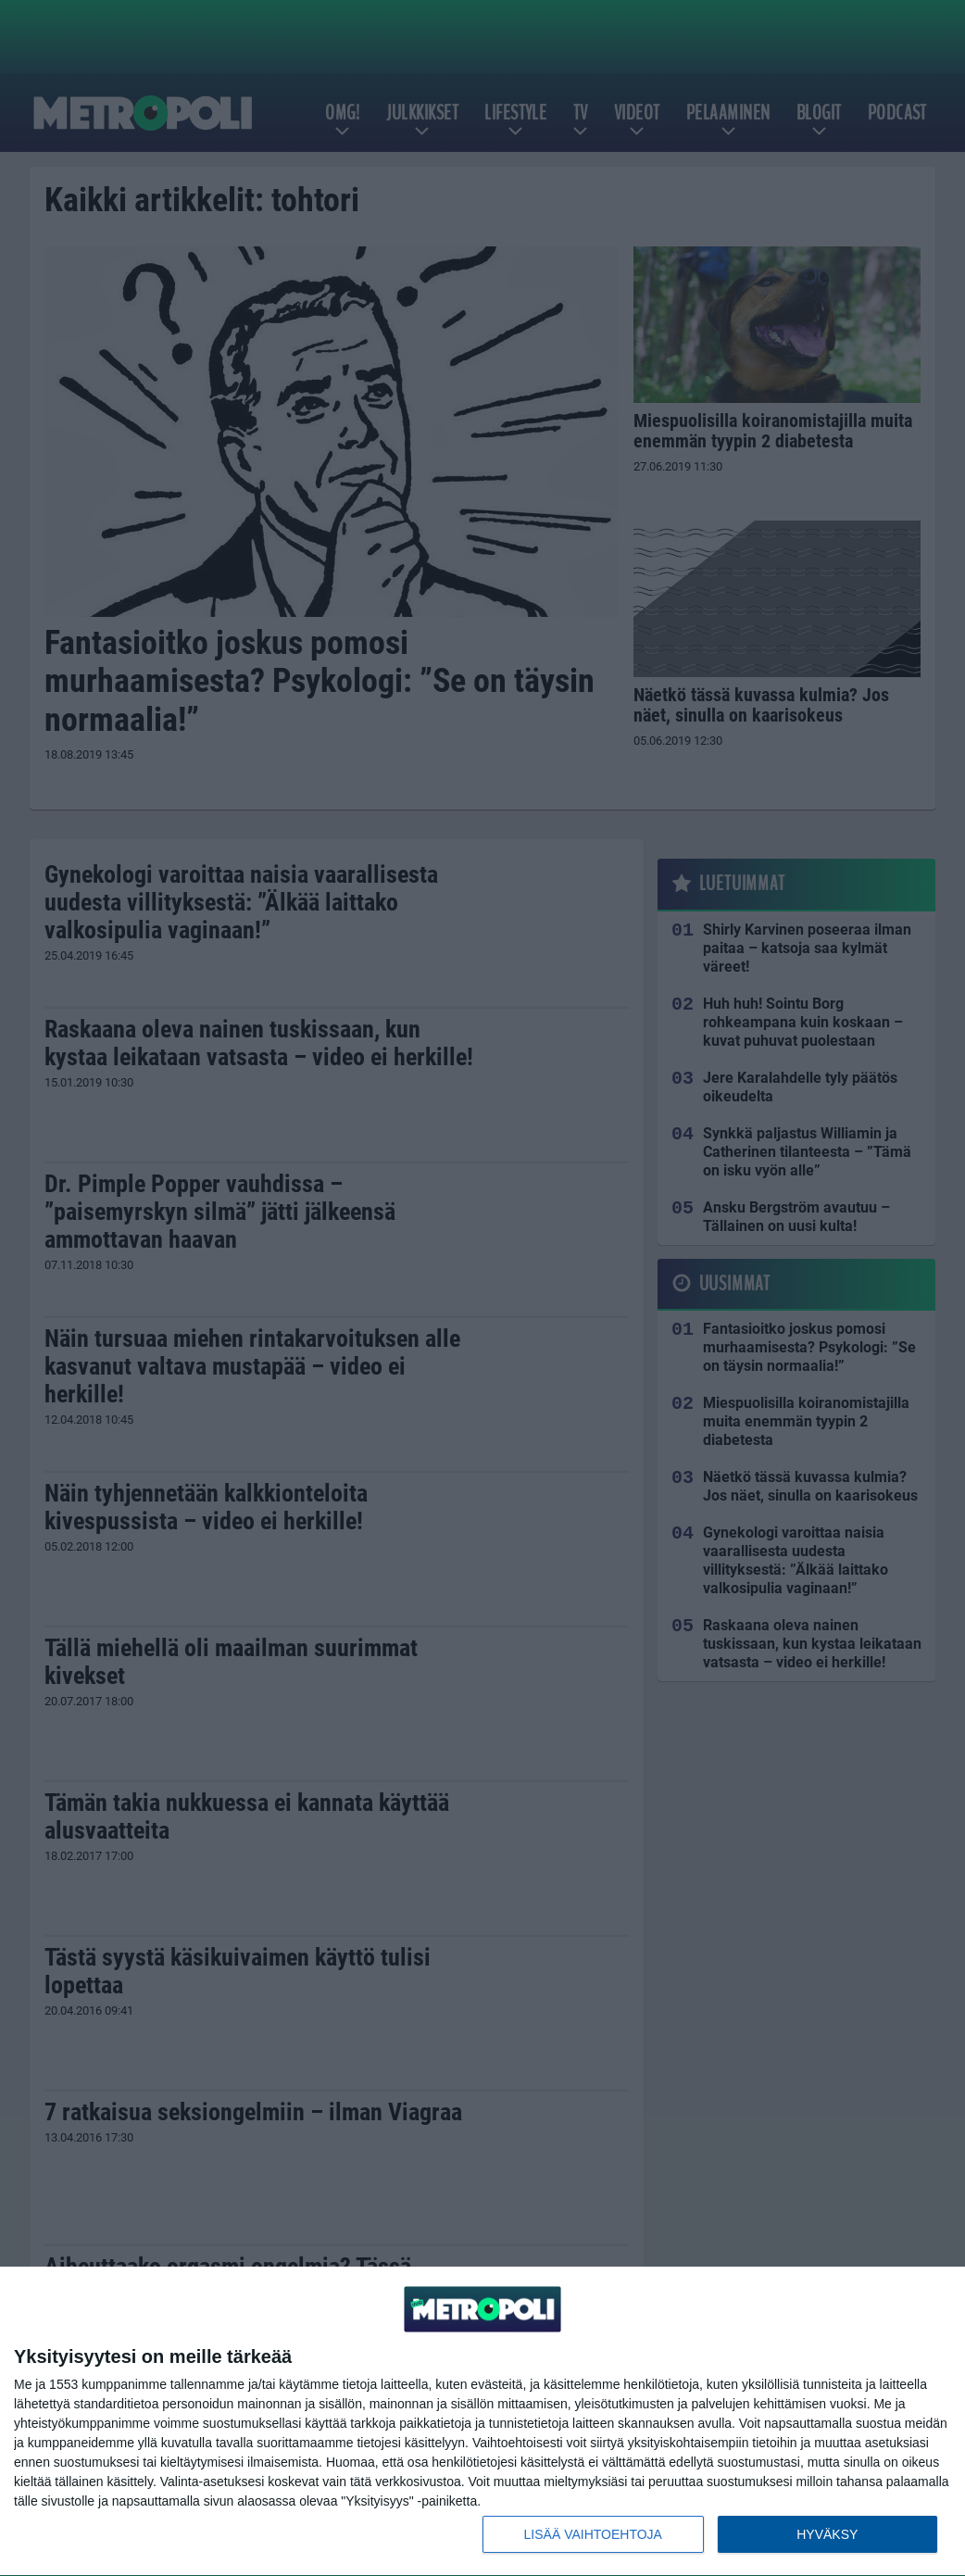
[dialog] (482, 2422)
